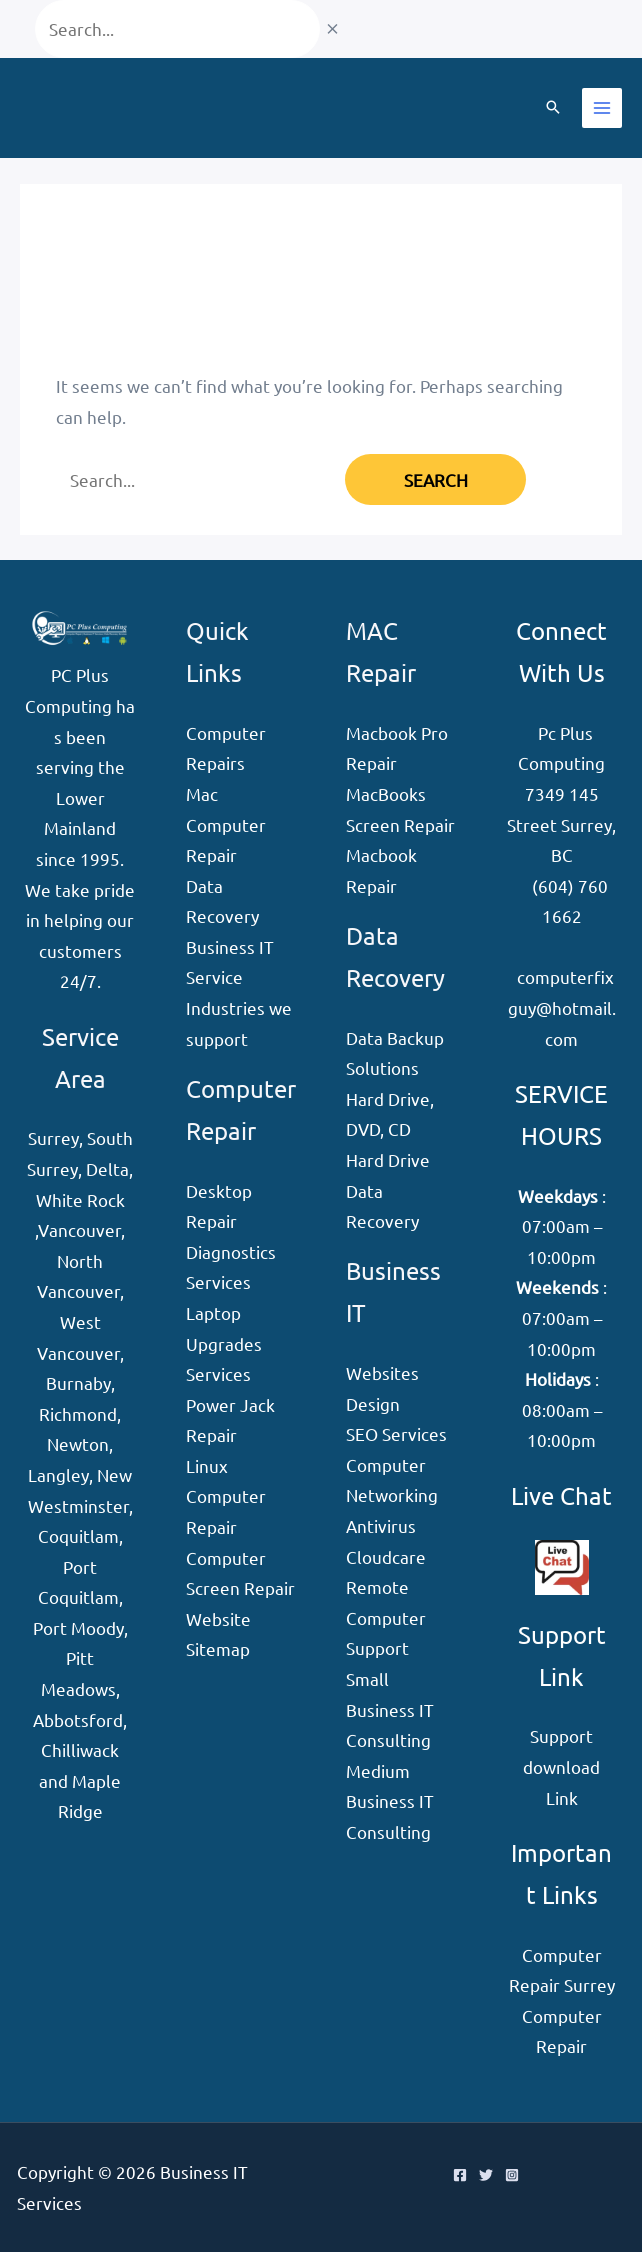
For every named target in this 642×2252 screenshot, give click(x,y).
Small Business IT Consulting (390, 1709)
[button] (553, 107)
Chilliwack (80, 1749)
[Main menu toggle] (602, 108)
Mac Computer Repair (226, 824)
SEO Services (396, 1433)
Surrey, (55, 1137)
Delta (107, 1168)
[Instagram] (512, 2175)
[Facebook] (460, 2175)
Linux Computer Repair (226, 1496)
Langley (58, 1474)
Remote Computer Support (386, 1617)
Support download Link (561, 1766)
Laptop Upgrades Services (224, 1343)
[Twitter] (486, 2175)
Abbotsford (78, 1719)
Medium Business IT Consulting (390, 1801)
